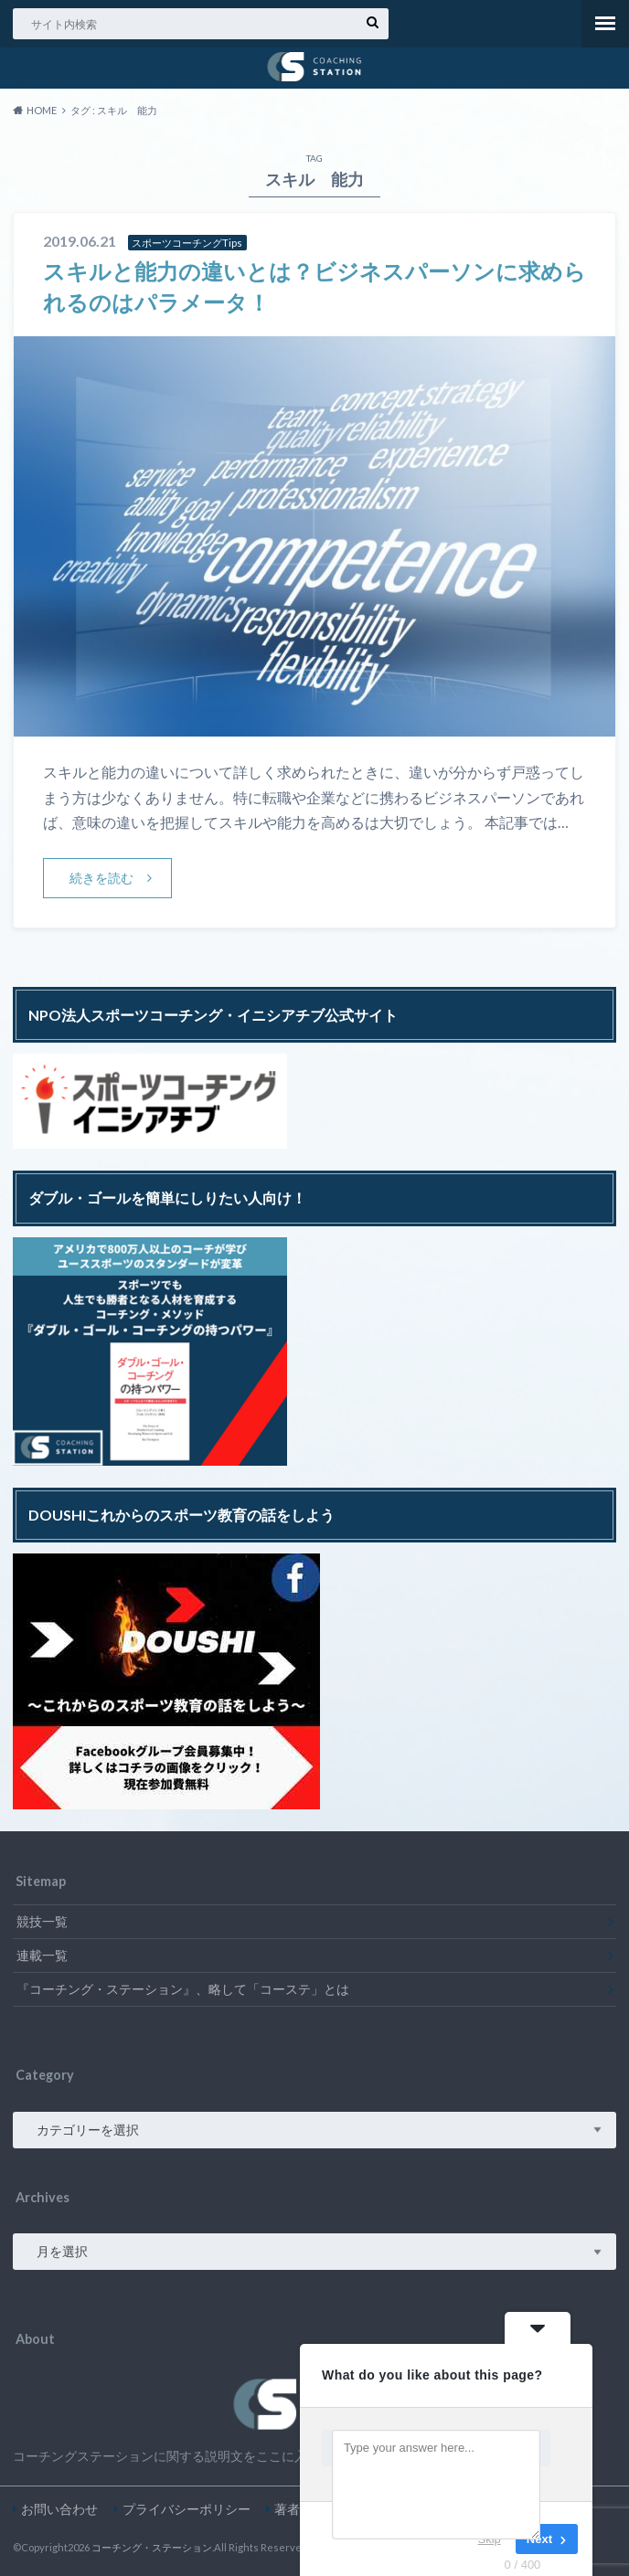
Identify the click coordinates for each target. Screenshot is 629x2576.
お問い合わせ (59, 2509)
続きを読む (102, 877)
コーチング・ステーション (151, 2547)
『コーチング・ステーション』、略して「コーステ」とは (182, 1988)
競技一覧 (42, 1920)
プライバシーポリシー (187, 2509)
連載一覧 (42, 1954)
